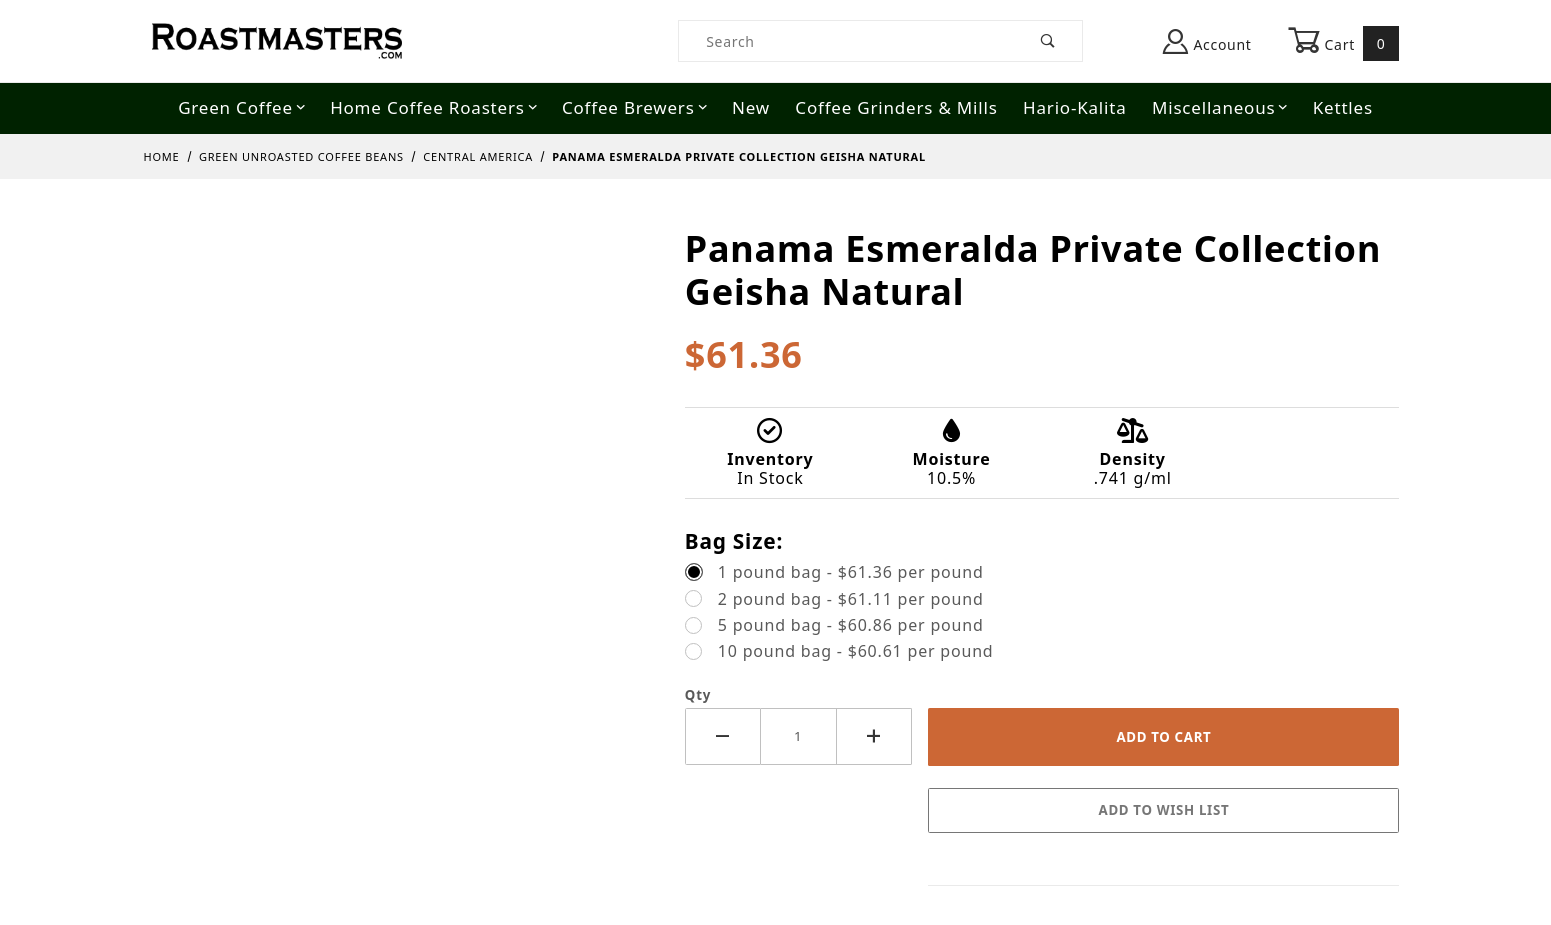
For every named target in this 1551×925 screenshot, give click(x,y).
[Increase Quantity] (875, 736)
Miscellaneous (1220, 107)
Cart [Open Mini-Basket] (1344, 43)
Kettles (1343, 107)
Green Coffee (242, 107)
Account (1207, 41)
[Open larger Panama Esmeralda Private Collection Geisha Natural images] (402, 242)
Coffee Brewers (634, 107)
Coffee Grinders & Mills (896, 107)
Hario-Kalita (1074, 107)
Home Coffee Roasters (433, 107)
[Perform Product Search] (1048, 41)
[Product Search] (846, 41)
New (751, 107)
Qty (698, 695)
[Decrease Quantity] (723, 736)
